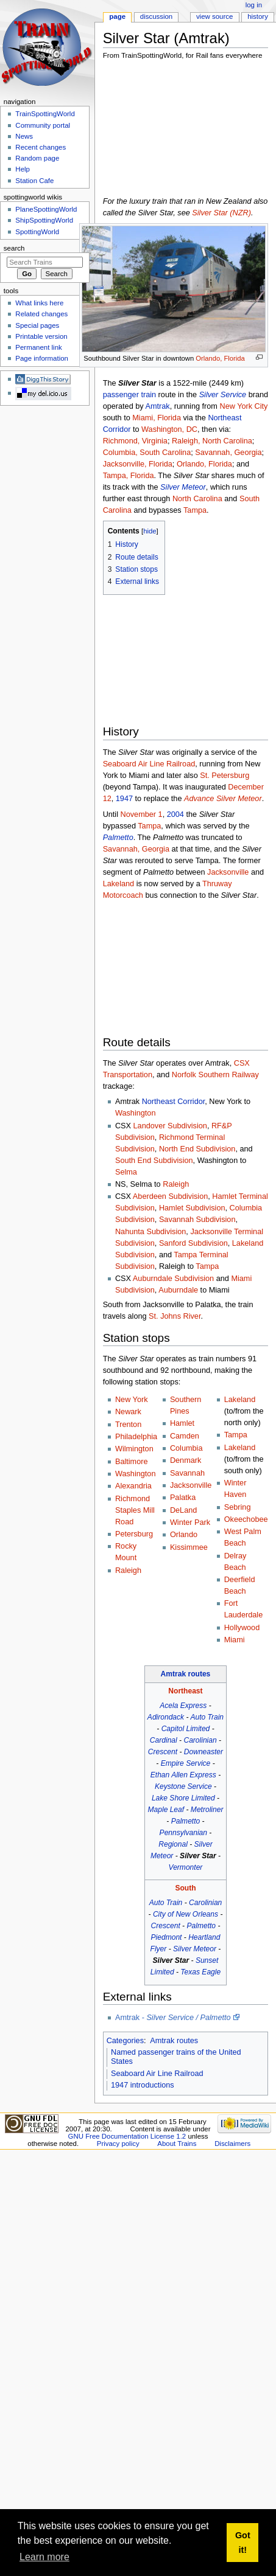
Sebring (237, 1507)
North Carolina (197, 499)
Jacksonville (228, 872)
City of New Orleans (185, 1914)
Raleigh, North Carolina (212, 441)
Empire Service (186, 1763)
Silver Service (223, 395)
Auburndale (178, 1290)
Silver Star (198, 1856)
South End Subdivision (154, 1160)
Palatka (183, 1497)
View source (214, 16)
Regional (173, 1844)
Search (14, 248)
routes (199, 1674)
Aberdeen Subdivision (170, 1196)
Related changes (41, 314)
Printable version (41, 336)
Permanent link (38, 347)
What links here (39, 303)
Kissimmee (189, 1547)
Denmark (185, 1460)
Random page (37, 158)
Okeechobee (246, 1519)
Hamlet (182, 1423)
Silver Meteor (183, 487)
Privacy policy (118, 2143)
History (257, 16)
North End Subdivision (197, 1149)
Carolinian (199, 1740)
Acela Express (183, 1705)
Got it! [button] (242, 2542)
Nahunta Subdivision (150, 1231)
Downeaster (203, 1752)
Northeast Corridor (173, 1101)
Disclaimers (232, 2143)
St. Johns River (174, 1316)
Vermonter (186, 1867)
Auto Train (207, 1717)
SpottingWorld (37, 231)
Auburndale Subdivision (173, 1278)
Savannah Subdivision (197, 1219)
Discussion (156, 16)
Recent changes (40, 147)
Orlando (183, 1534)
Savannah (187, 1473)
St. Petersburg (224, 775)
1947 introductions (142, 2085)
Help (22, 169)
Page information (41, 358)
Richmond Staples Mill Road (135, 1510)
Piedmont (166, 1937)
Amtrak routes (174, 2040)
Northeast (185, 1691)
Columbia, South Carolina (147, 452)
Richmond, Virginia (135, 441)
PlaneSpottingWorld (46, 209)
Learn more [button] (44, 2557)
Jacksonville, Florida (137, 464)
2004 (175, 814)
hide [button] (149, 531)
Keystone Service (183, 1786)
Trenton (128, 1424)
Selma (126, 1172)
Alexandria (133, 1486)
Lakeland (119, 884)
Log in (254, 5)
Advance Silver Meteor (223, 798)
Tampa (195, 510)
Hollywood (242, 1627)
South (185, 1888)
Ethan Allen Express (183, 1775)
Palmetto (118, 837)
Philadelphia (136, 1436)
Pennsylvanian (183, 1832)
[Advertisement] (165, 131)
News (24, 136)
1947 (124, 798)
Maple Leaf (166, 1809)
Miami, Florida (156, 418)
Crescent (162, 1752)
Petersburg (134, 1534)
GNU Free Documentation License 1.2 (127, 2136)
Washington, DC (169, 429)
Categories (125, 2040)
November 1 (142, 814)
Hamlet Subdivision (192, 1208)
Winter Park (190, 1522)
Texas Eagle (200, 1972)
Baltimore (131, 1461)
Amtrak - (173, 2017)
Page (117, 16)
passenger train (129, 395)
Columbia (186, 1448)
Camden (184, 1436)
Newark (128, 1412)
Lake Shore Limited (183, 1798)
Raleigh (176, 1184)
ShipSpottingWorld (44, 220)
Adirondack (165, 1717)
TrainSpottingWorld (44, 113)
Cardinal (163, 1740)
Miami (234, 1640)
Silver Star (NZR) (221, 213)
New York (131, 1399)
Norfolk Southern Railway (215, 1075)
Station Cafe (34, 180)
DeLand (183, 1510)
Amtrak (157, 406)
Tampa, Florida (128, 475)
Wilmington (134, 1449)
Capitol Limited (185, 1728)
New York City (243, 406)
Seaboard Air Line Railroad (149, 764)
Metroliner (207, 1809)
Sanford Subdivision (193, 1243)
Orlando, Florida (220, 358)
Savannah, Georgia (228, 452)
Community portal (42, 125)
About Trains (176, 2143)
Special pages (37, 325)
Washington (135, 1113)
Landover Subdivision (170, 1126)
